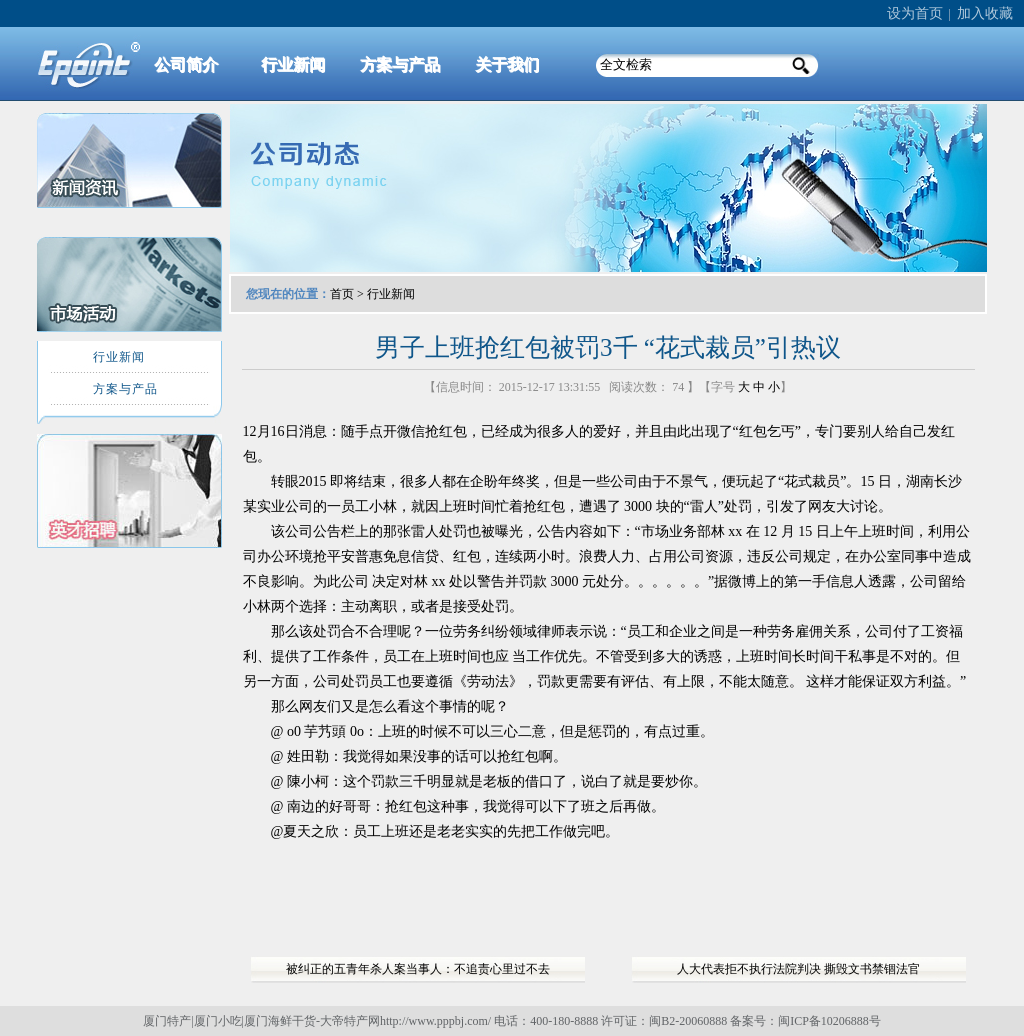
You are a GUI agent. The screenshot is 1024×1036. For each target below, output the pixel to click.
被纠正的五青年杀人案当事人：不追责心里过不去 (418, 969)
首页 (342, 294)
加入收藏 (985, 13)
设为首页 (915, 13)
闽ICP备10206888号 (829, 1021)
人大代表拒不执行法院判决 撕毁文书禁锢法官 (798, 969)
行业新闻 (391, 294)
